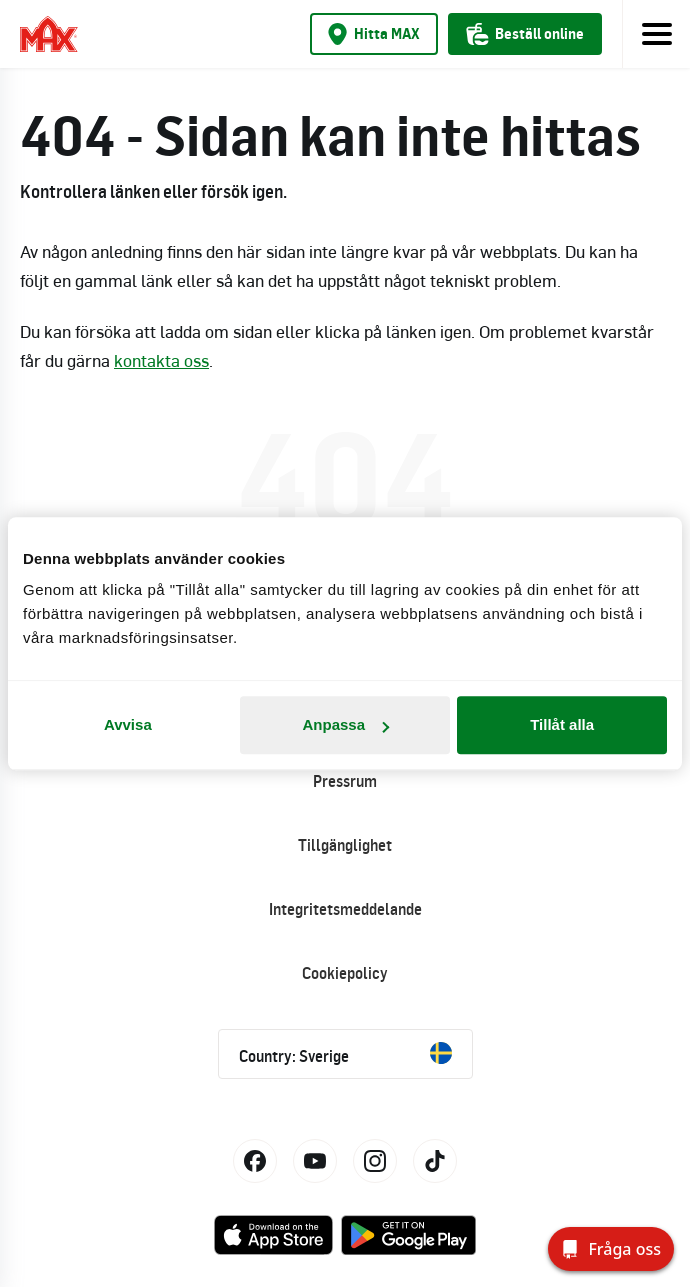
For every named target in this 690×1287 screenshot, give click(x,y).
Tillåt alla (562, 724)
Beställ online (525, 34)
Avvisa (128, 724)
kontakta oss (161, 360)
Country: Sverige (345, 1054)
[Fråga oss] (611, 1249)
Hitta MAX (374, 34)
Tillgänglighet (345, 845)
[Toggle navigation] (656, 34)
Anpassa (345, 724)
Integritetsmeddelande (345, 909)
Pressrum (345, 781)
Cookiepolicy (345, 973)
